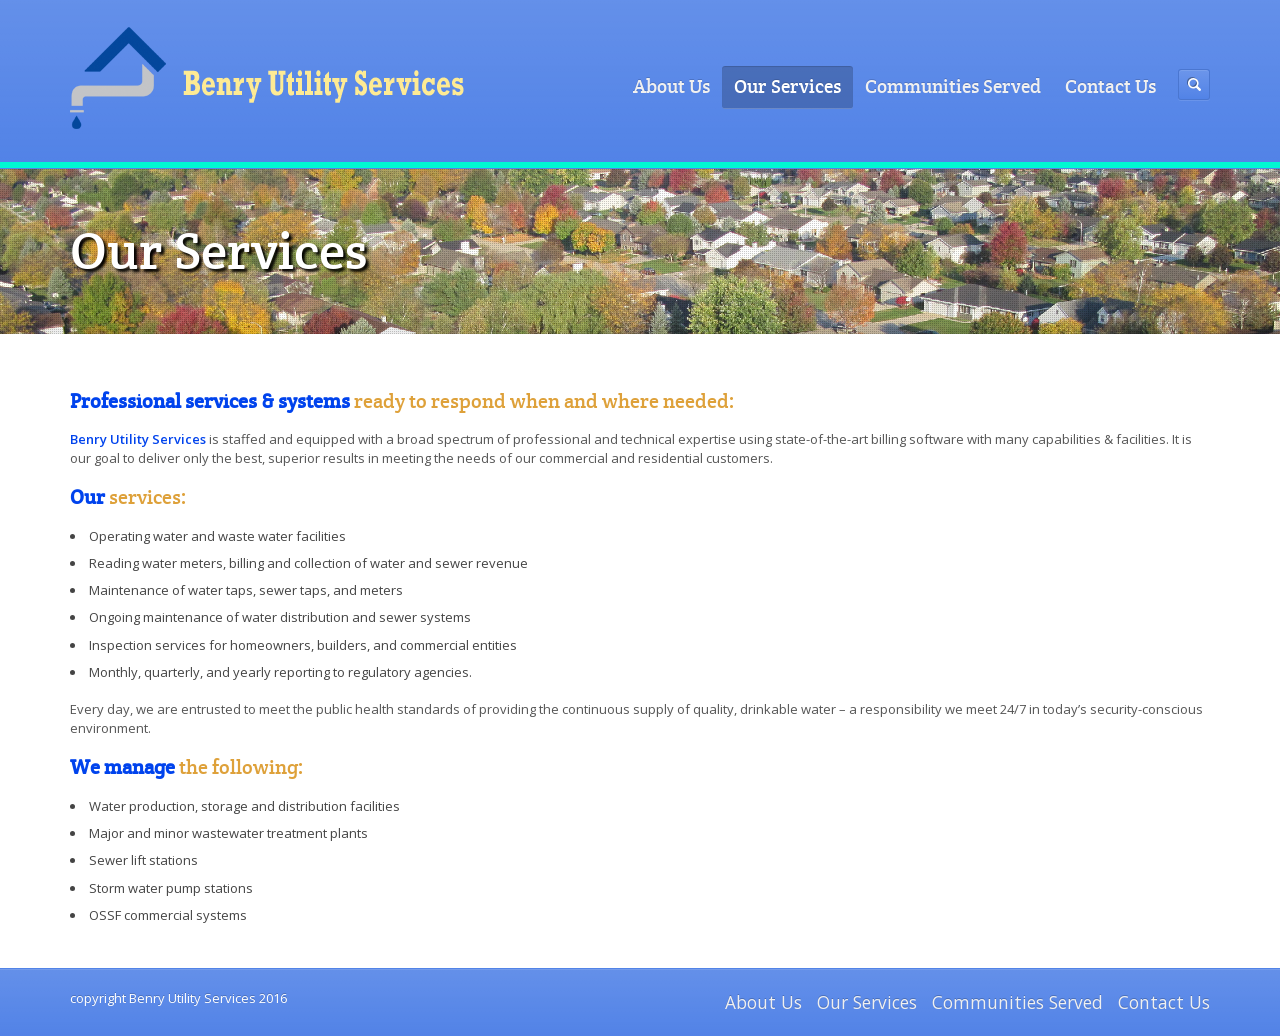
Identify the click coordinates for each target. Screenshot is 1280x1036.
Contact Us (1110, 86)
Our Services (787, 86)
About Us (671, 86)
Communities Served (953, 86)
